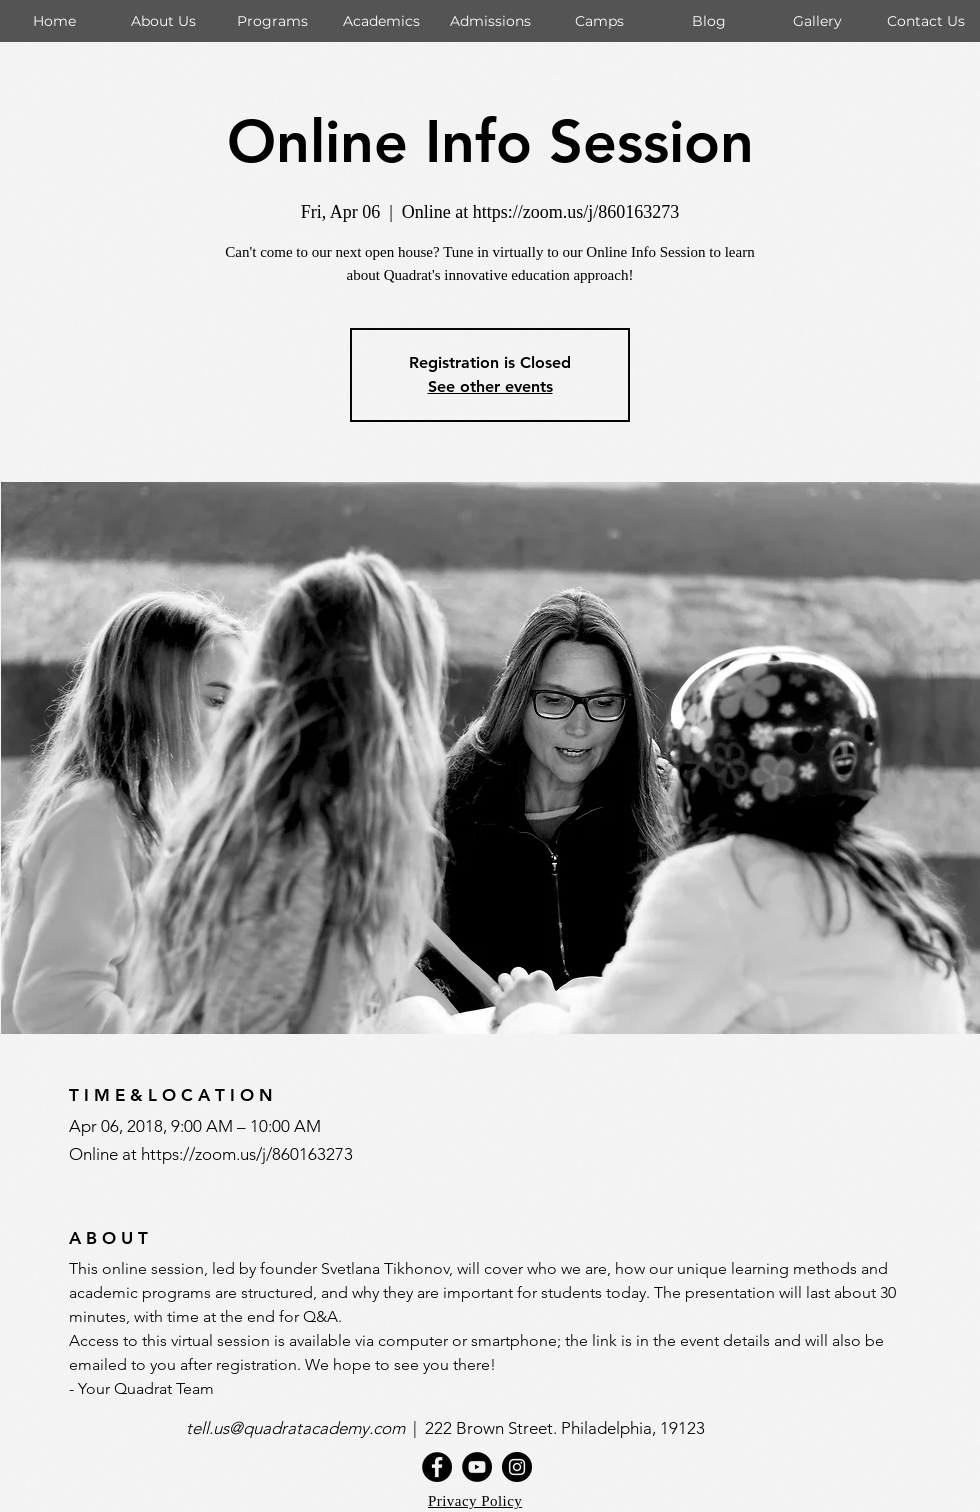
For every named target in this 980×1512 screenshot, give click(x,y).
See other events (490, 386)
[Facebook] (437, 1467)
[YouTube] (477, 1467)
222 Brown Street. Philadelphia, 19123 (567, 1428)
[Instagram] (517, 1467)
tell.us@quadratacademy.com (299, 1428)
